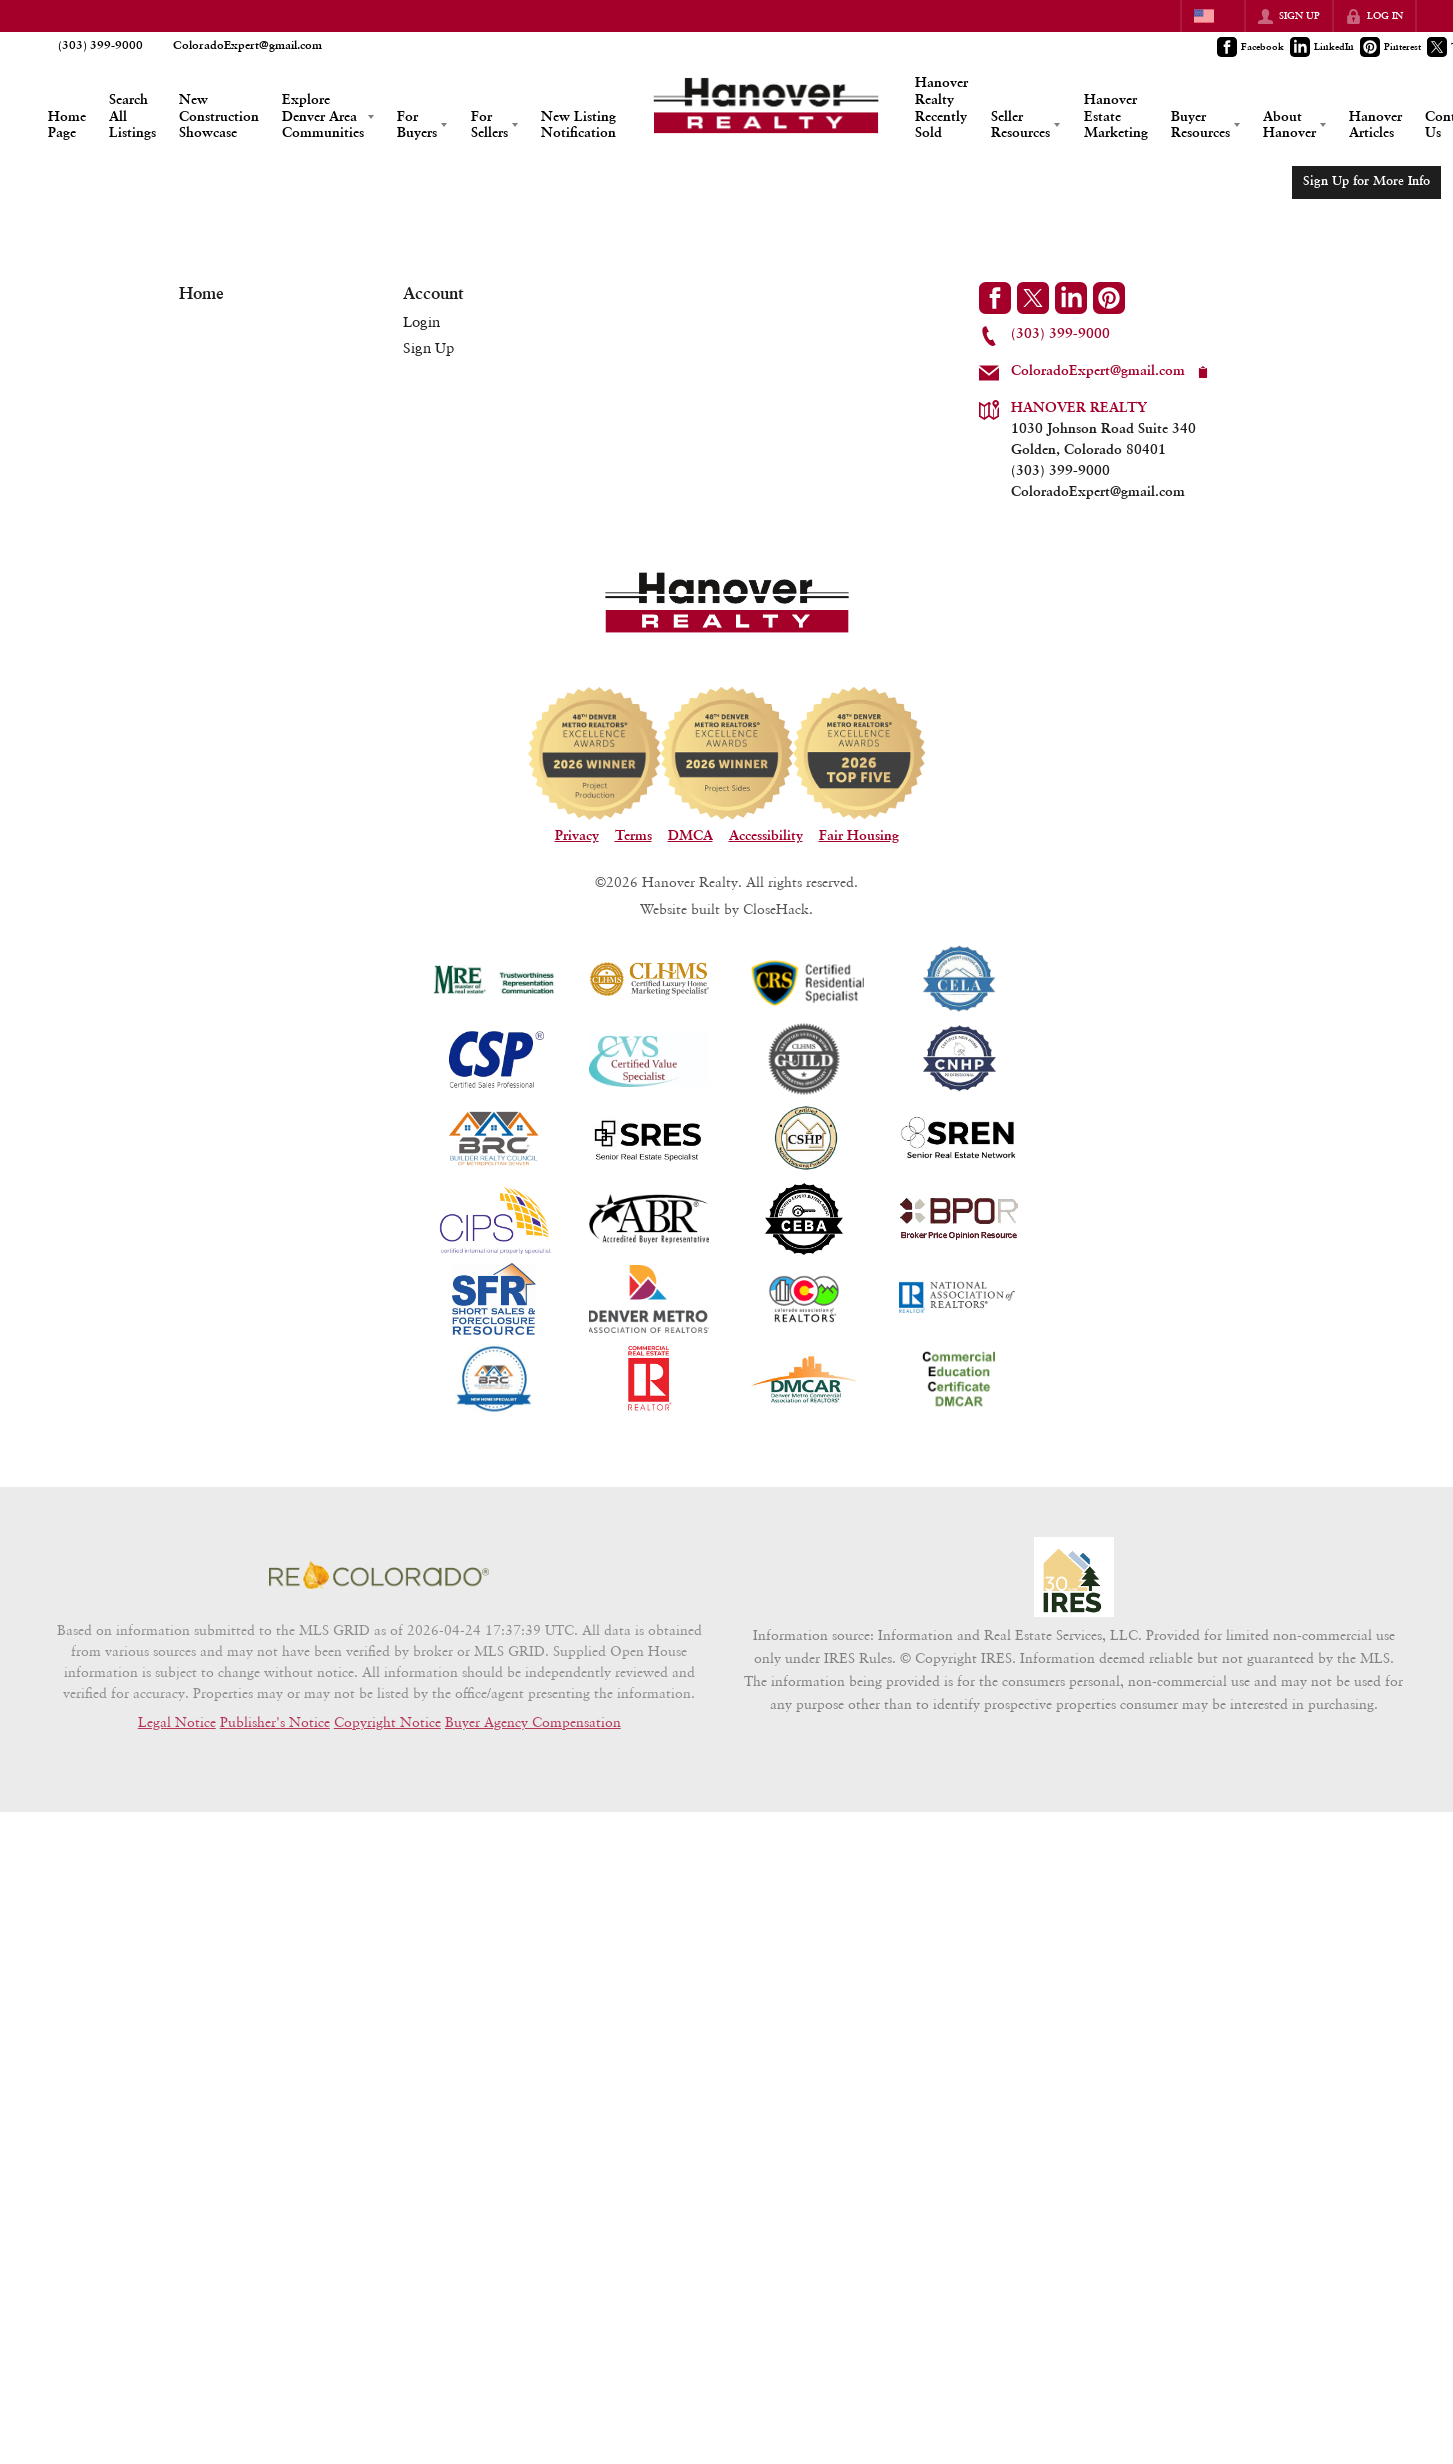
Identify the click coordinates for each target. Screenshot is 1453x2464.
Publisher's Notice (275, 1721)
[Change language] (1213, 16)
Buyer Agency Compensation (533, 1721)
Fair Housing (859, 836)
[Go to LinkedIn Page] (1323, 47)
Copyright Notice (387, 1721)
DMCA (690, 836)
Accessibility (766, 836)
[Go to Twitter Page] (1033, 298)
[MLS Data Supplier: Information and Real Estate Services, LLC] (1074, 1577)
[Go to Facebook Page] (1251, 47)
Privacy (577, 836)
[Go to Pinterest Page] (1391, 47)
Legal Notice (177, 1721)
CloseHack (776, 908)
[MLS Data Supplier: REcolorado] (379, 1575)
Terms (633, 836)
